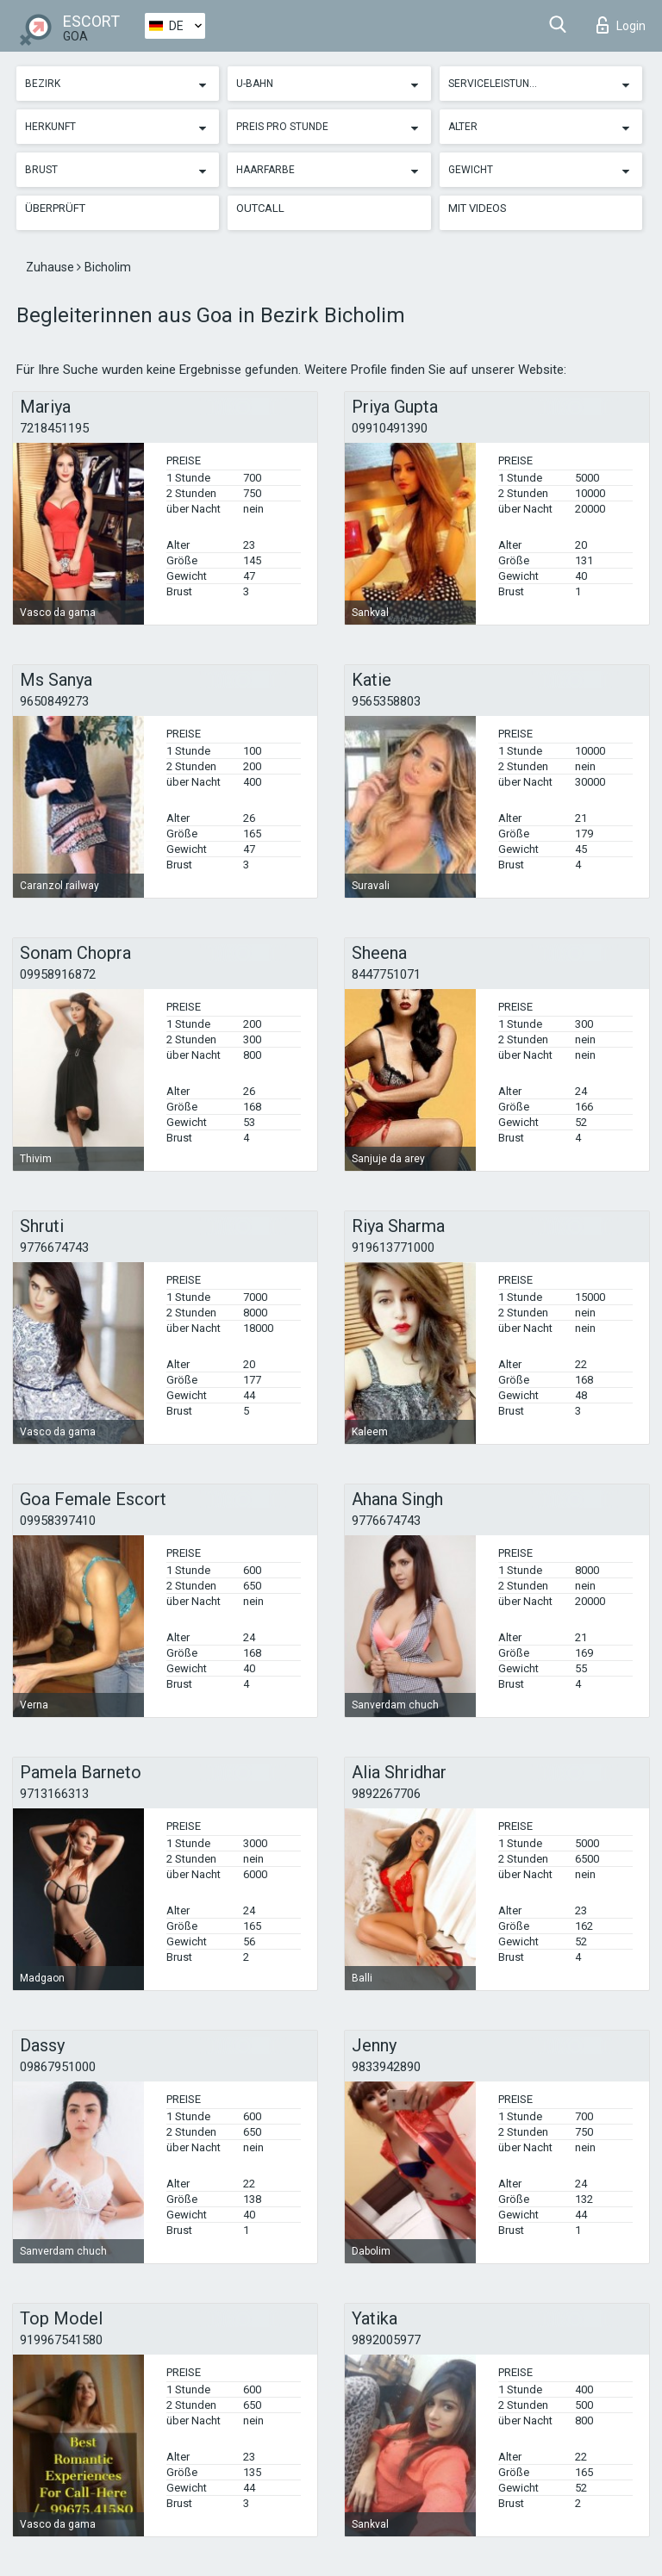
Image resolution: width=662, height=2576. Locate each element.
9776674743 (54, 1247)
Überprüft (55, 208)
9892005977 (386, 2340)
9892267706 (386, 1793)
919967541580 (61, 2340)
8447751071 (386, 974)
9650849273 (54, 701)
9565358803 (386, 701)
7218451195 (54, 428)
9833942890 (386, 2067)
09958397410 (58, 1520)
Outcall (260, 208)
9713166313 (54, 1793)
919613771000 (393, 1247)
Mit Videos (477, 208)
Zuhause (51, 267)
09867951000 (58, 2067)
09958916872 (58, 974)
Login (621, 25)
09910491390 (390, 428)
